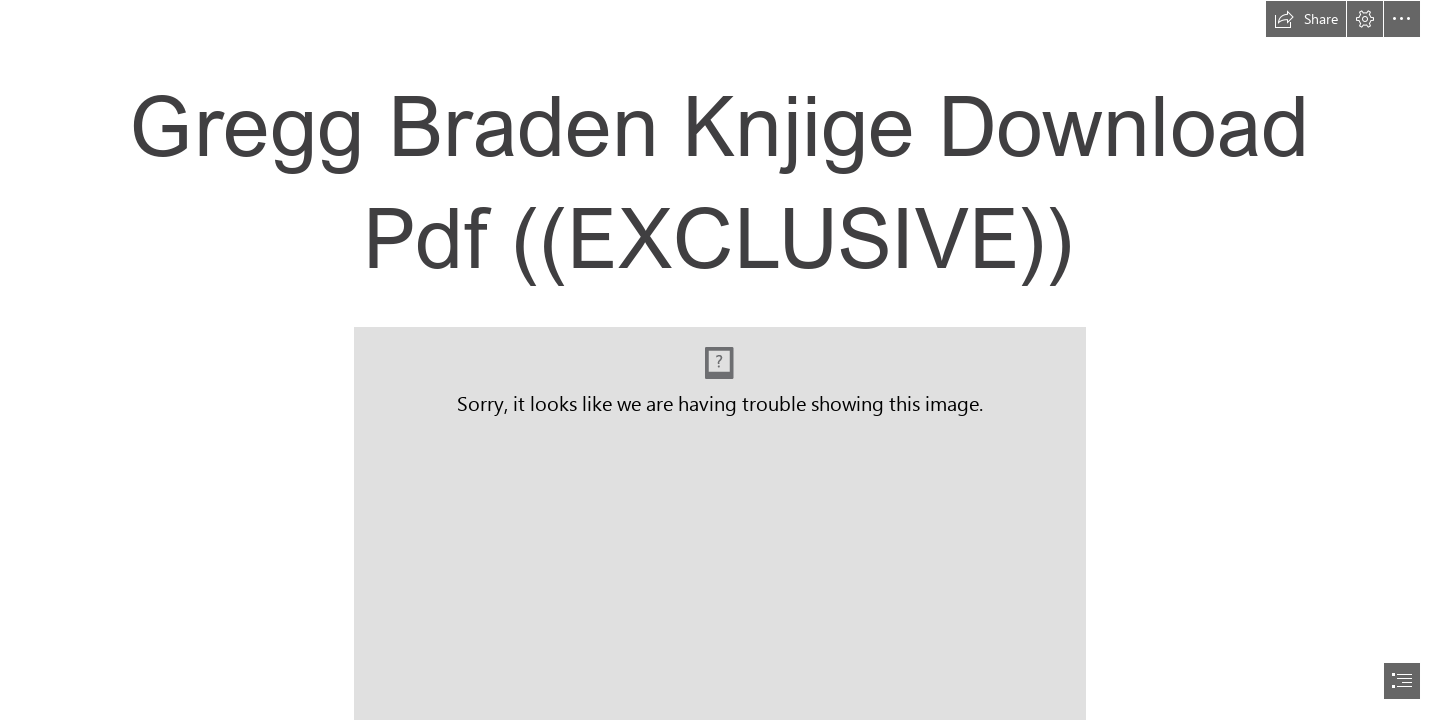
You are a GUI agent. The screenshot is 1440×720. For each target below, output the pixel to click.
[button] (1306, 19)
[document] (720, 360)
